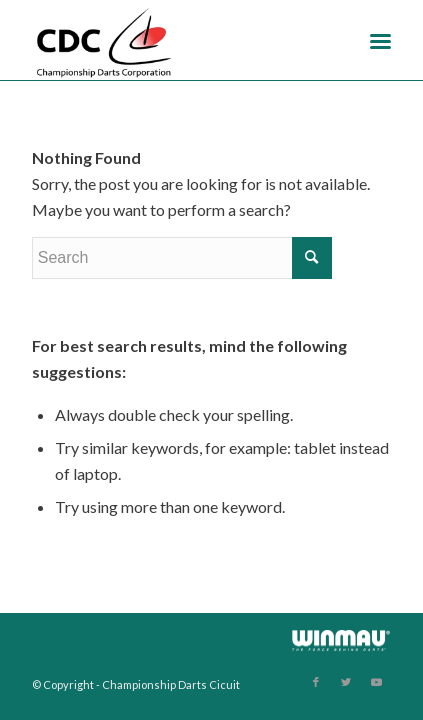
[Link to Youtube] (376, 682)
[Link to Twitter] (346, 682)
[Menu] (380, 40)
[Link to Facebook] (316, 682)
